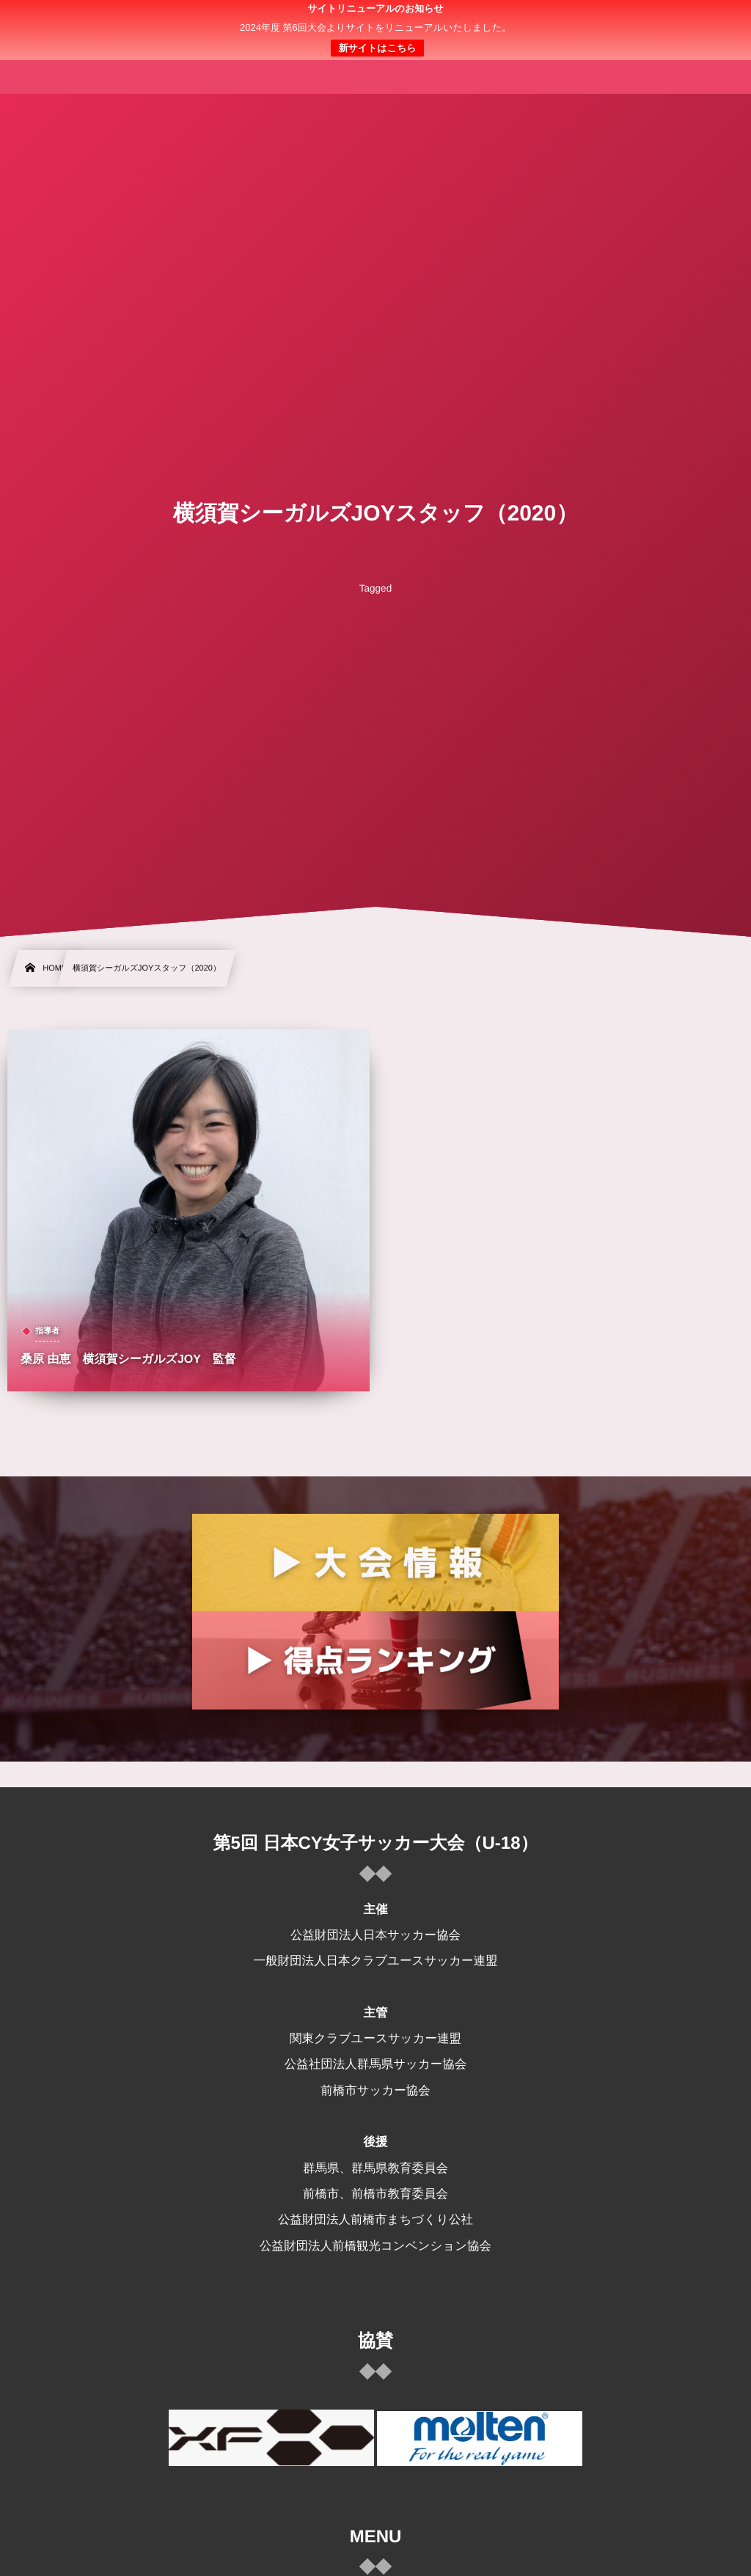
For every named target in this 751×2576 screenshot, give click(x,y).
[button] (712, 20)
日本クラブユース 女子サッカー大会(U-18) (376, 30)
